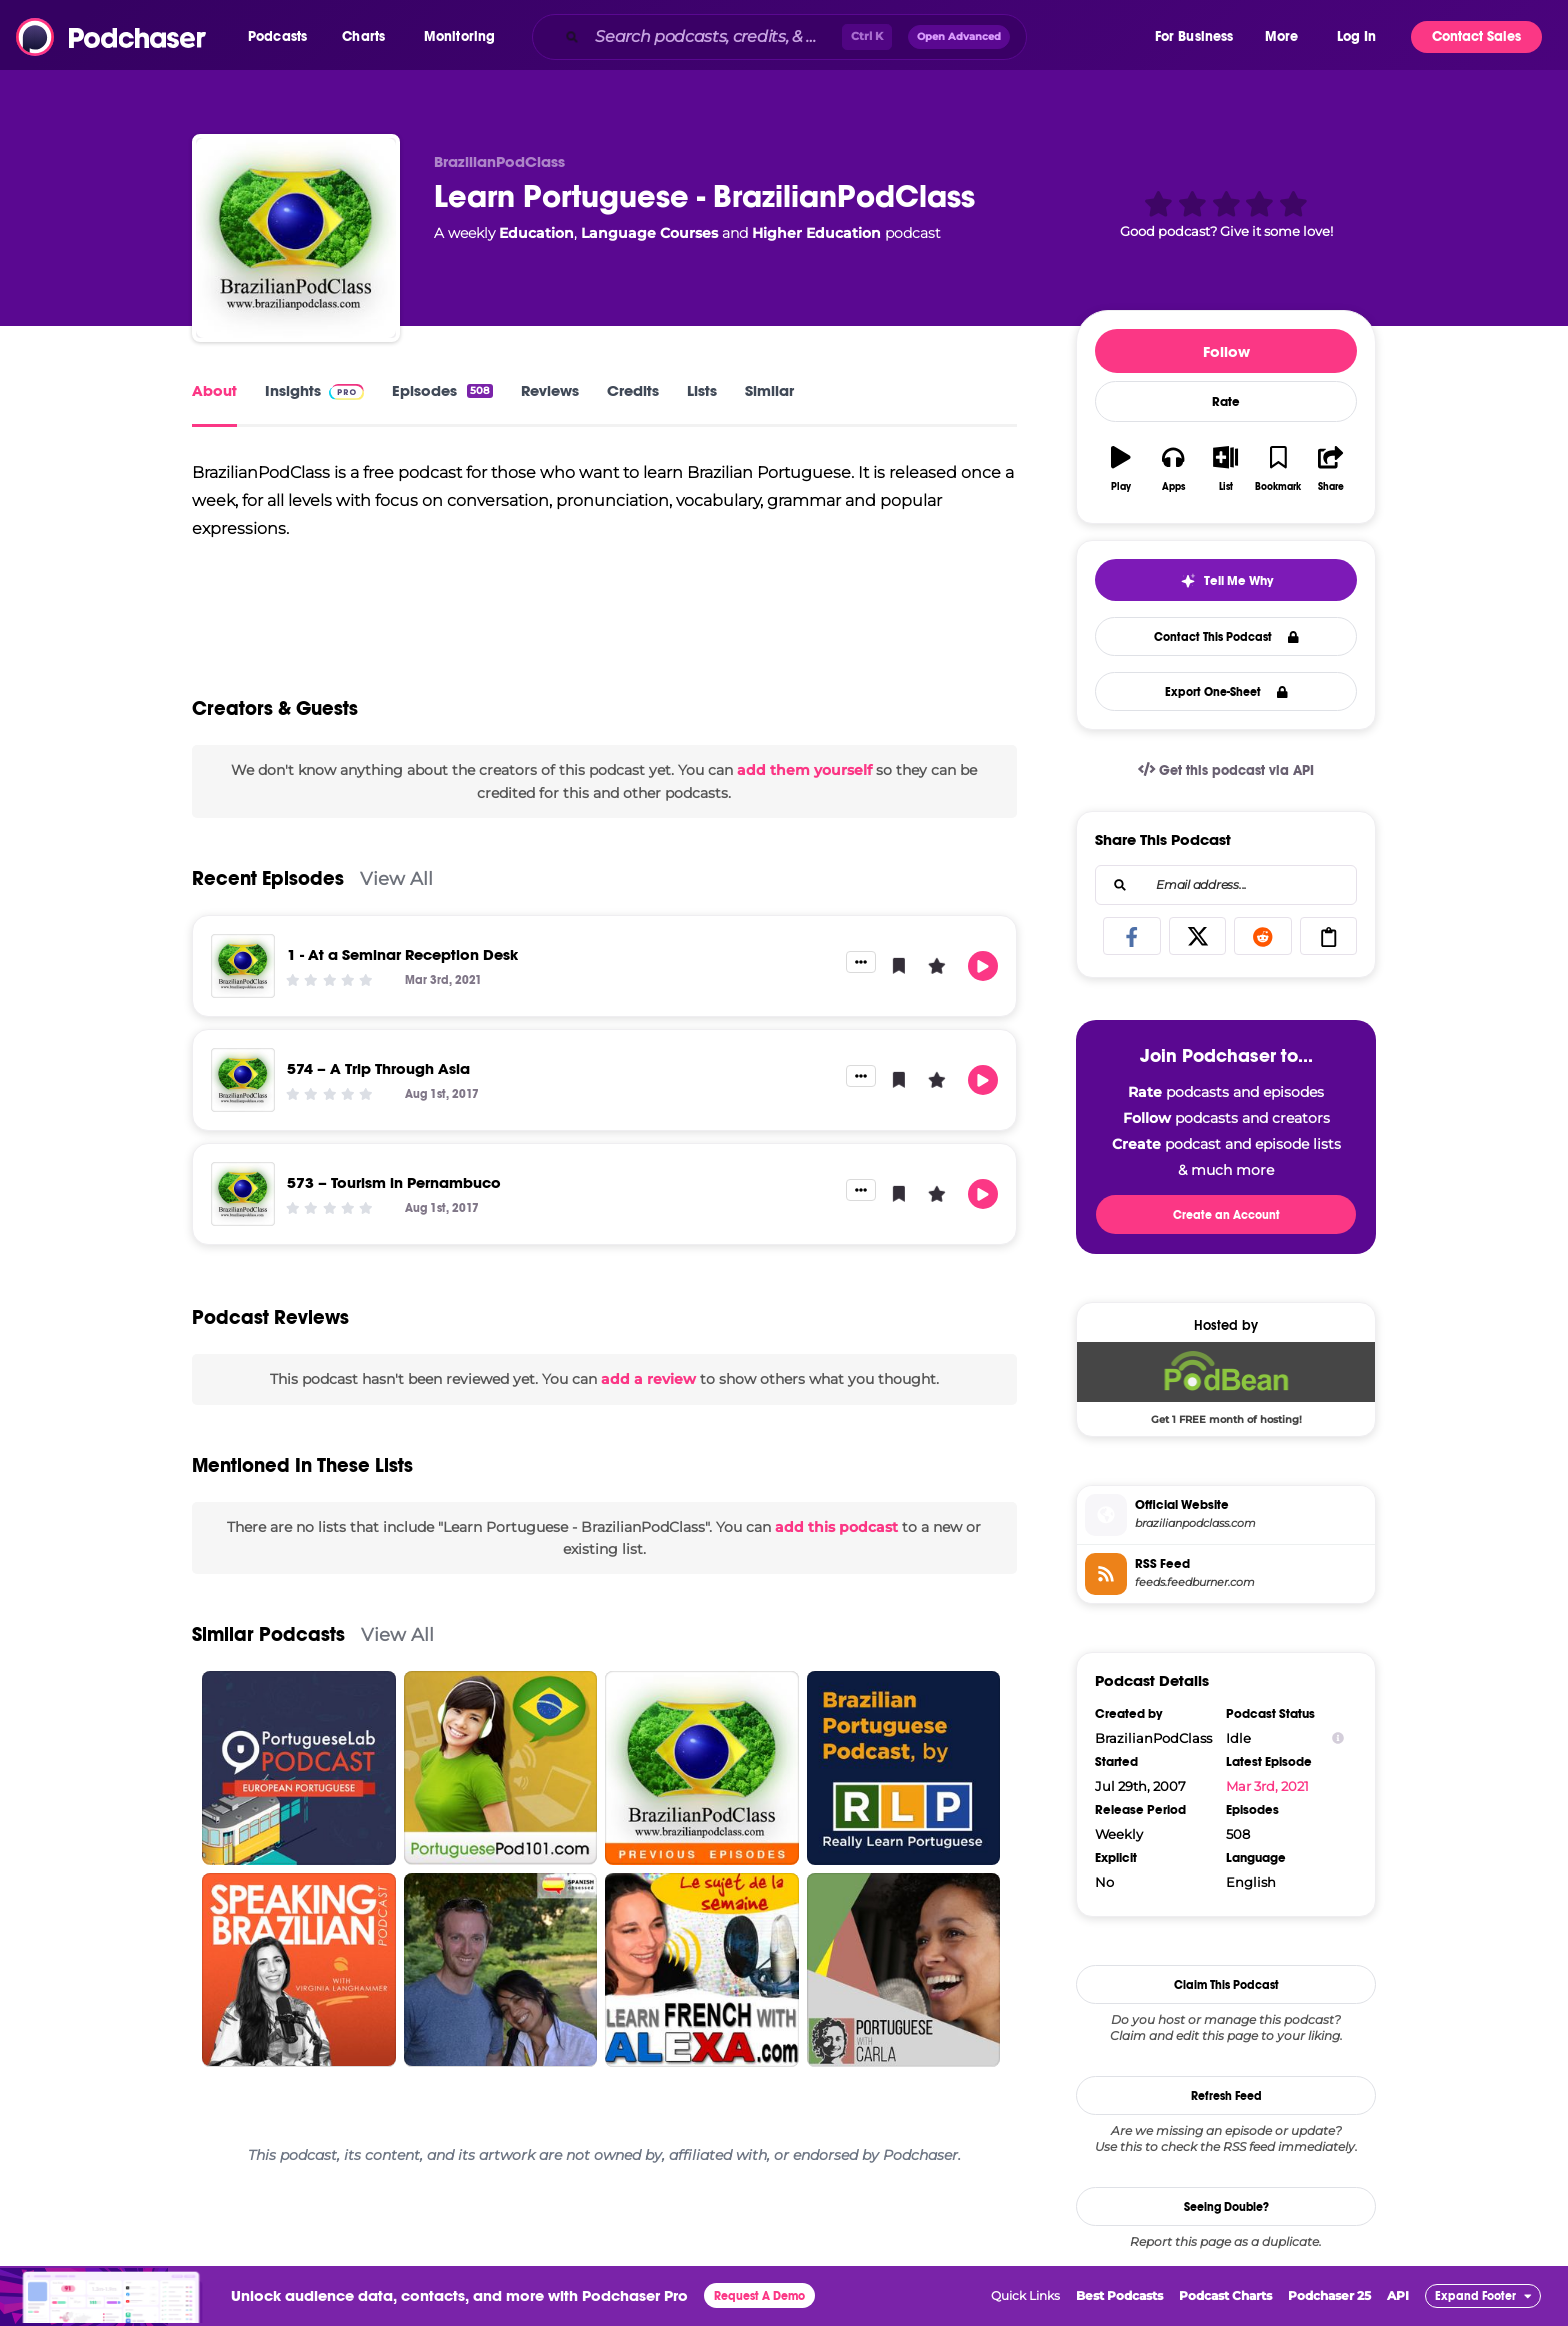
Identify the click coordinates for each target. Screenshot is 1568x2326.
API (1398, 2295)
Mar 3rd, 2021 (1267, 1786)
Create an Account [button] (1226, 1215)
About (214, 390)
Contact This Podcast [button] (1226, 637)
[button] (282, 37)
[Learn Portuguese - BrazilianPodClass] (296, 238)
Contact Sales (1476, 36)
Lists (702, 390)
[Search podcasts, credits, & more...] (714, 37)
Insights (314, 390)
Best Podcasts (1119, 2295)
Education (536, 233)
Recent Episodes (268, 896)
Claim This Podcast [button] (1226, 1985)
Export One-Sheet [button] (1226, 692)
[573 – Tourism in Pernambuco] (243, 1212)
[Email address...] (1226, 885)
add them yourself (804, 788)
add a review (648, 1397)
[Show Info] (1338, 1738)
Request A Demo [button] (759, 2296)
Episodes (442, 390)
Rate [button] (1226, 402)
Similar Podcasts (268, 1652)
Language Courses (649, 233)
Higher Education (816, 233)
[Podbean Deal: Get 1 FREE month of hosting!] (1226, 1383)
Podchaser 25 (1329, 2295)
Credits (633, 390)
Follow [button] (1226, 351)
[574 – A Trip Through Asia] (243, 1098)
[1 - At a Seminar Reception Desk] (243, 984)
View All (396, 896)
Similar (769, 390)
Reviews (550, 390)
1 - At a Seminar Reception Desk (402, 972)
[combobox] (842, 37)
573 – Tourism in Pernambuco (394, 1200)
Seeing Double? (1226, 2207)
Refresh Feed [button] (1226, 2096)
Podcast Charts (1225, 2295)
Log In (1356, 36)
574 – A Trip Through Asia (378, 1086)
